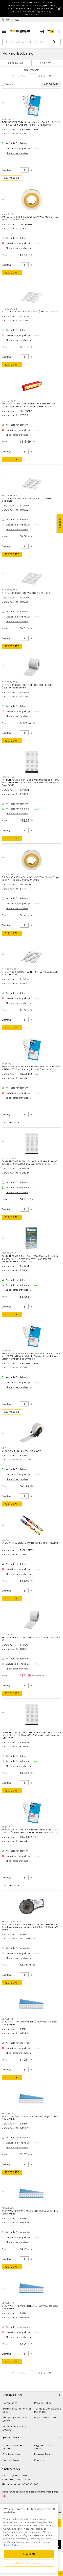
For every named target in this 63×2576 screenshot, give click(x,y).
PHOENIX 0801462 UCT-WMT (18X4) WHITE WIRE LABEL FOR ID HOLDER (30, 973)
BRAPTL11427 (8, 1448)
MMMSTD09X (9, 400)
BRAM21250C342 (11, 1921)
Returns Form (43, 2454)
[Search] (31, 42)
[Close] (53, 2509)
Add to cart (12, 272)
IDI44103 (6, 1063)
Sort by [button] (45, 63)
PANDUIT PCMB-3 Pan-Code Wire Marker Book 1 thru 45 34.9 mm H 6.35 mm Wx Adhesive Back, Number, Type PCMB (30, 782)
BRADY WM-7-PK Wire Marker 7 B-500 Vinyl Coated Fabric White (30, 2307)
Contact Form (11, 2460)
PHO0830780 (9, 590)
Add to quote (11, 177)
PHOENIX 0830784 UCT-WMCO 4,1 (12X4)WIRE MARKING (31, 311)
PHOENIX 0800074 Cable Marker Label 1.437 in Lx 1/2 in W (31, 1639)
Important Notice (45, 2417)
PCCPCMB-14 (9, 1158)
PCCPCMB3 (8, 776)
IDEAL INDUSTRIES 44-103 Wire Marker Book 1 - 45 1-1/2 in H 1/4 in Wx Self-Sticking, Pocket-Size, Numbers (31, 1068)
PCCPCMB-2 (9, 1253)
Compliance (10, 2403)
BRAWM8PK (8, 2208)
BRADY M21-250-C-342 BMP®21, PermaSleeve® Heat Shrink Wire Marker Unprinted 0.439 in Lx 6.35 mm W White (30, 1927)
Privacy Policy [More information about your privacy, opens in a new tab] (11, 2545)
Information (31, 2395)
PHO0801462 (9, 969)
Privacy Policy (42, 2403)
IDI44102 (6, 1350)
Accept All (29, 2553)
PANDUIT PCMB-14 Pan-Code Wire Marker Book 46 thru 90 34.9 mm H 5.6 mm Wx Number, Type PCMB (29, 1162)
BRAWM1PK (8, 2018)
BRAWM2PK (8, 2113)
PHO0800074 (9, 1634)
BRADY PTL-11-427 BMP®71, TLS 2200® (21, 1450)
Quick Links (31, 2437)
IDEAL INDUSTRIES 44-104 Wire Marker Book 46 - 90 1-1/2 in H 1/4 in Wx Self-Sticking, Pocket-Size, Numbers (31, 1831)
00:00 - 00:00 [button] (52, 7)
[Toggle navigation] (4, 31)
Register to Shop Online (44, 2447)
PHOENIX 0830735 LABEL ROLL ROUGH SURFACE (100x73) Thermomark (27, 686)
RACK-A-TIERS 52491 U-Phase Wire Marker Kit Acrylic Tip (31, 1544)
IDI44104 (6, 1826)
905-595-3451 (31, 2484)
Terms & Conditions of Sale (17, 2410)
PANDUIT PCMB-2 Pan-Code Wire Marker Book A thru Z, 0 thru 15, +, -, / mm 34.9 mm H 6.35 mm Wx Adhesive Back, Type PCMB (31, 1259)
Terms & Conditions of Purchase (48, 2410)
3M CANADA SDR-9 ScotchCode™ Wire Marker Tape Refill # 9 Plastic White (30, 218)
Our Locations (11, 2454)
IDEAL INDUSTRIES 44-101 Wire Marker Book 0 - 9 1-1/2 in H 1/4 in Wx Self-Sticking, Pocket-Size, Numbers (31, 123)
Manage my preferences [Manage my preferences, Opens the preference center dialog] (29, 2562)
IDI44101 (6, 119)
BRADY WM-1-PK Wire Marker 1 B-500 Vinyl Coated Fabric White (29, 2023)
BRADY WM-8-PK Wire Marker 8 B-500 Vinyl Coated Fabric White (30, 2212)
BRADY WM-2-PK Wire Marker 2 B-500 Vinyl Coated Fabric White (30, 2117)
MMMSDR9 (8, 214)
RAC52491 (7, 1540)
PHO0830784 (9, 308)
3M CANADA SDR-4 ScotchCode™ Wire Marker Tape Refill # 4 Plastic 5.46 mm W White (30, 878)
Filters (15, 63)
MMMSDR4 (8, 874)
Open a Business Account (13, 2447)
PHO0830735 (9, 682)
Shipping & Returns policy (15, 2419)
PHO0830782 (9, 495)
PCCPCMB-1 (8, 1729)
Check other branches (17, 153)
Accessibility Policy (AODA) (14, 2428)
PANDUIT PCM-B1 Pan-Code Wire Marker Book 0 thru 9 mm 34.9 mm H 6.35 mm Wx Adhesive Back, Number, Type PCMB (31, 1735)
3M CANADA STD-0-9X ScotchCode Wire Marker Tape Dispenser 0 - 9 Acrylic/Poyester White (28, 405)
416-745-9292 (12, 19)
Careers (39, 2460)
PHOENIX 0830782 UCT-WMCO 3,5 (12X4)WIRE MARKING (26, 499)
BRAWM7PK (8, 2302)
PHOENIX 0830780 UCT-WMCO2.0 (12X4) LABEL (27, 593)
